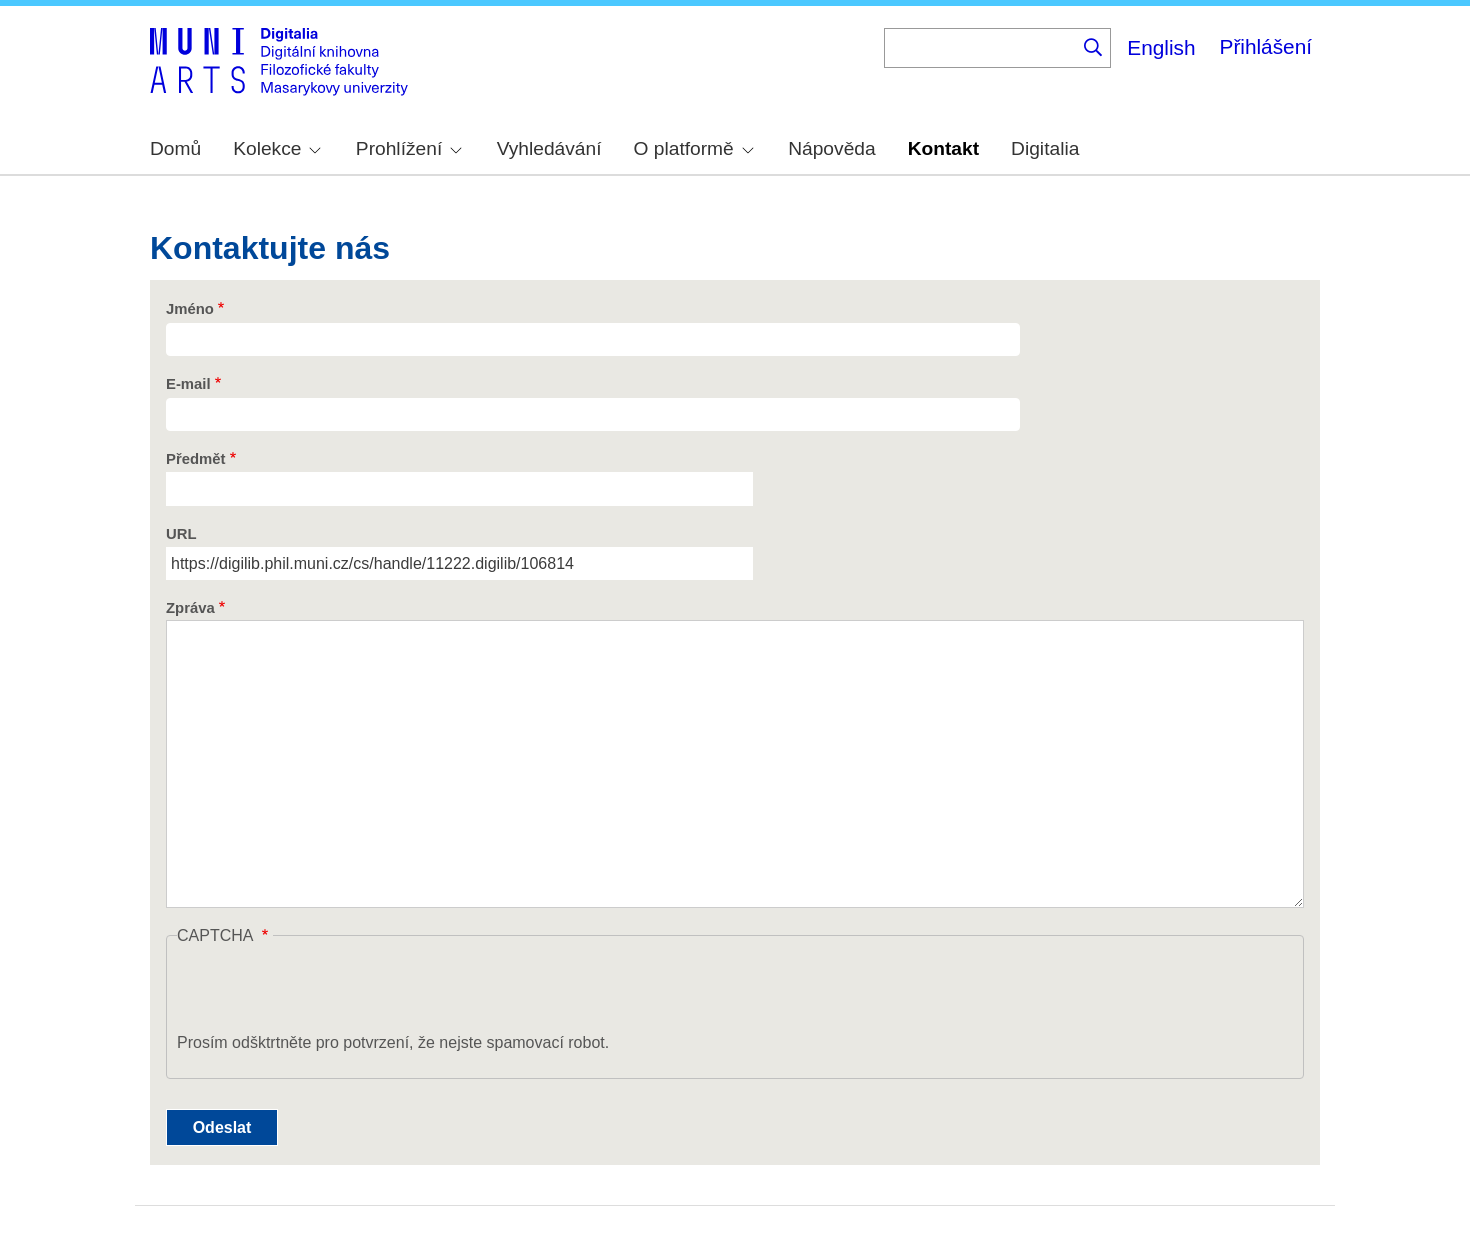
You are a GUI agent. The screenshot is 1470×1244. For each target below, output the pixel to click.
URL (181, 534)
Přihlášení (1266, 46)
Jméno (190, 309)
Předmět (195, 459)
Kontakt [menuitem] (943, 148)
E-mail (188, 384)
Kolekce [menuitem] (277, 148)
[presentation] (329, 992)
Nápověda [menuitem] (831, 148)
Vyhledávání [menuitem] (549, 148)
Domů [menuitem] (175, 148)
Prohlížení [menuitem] (409, 148)
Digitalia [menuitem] (1045, 148)
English (1161, 47)
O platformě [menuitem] (694, 148)
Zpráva (190, 608)
